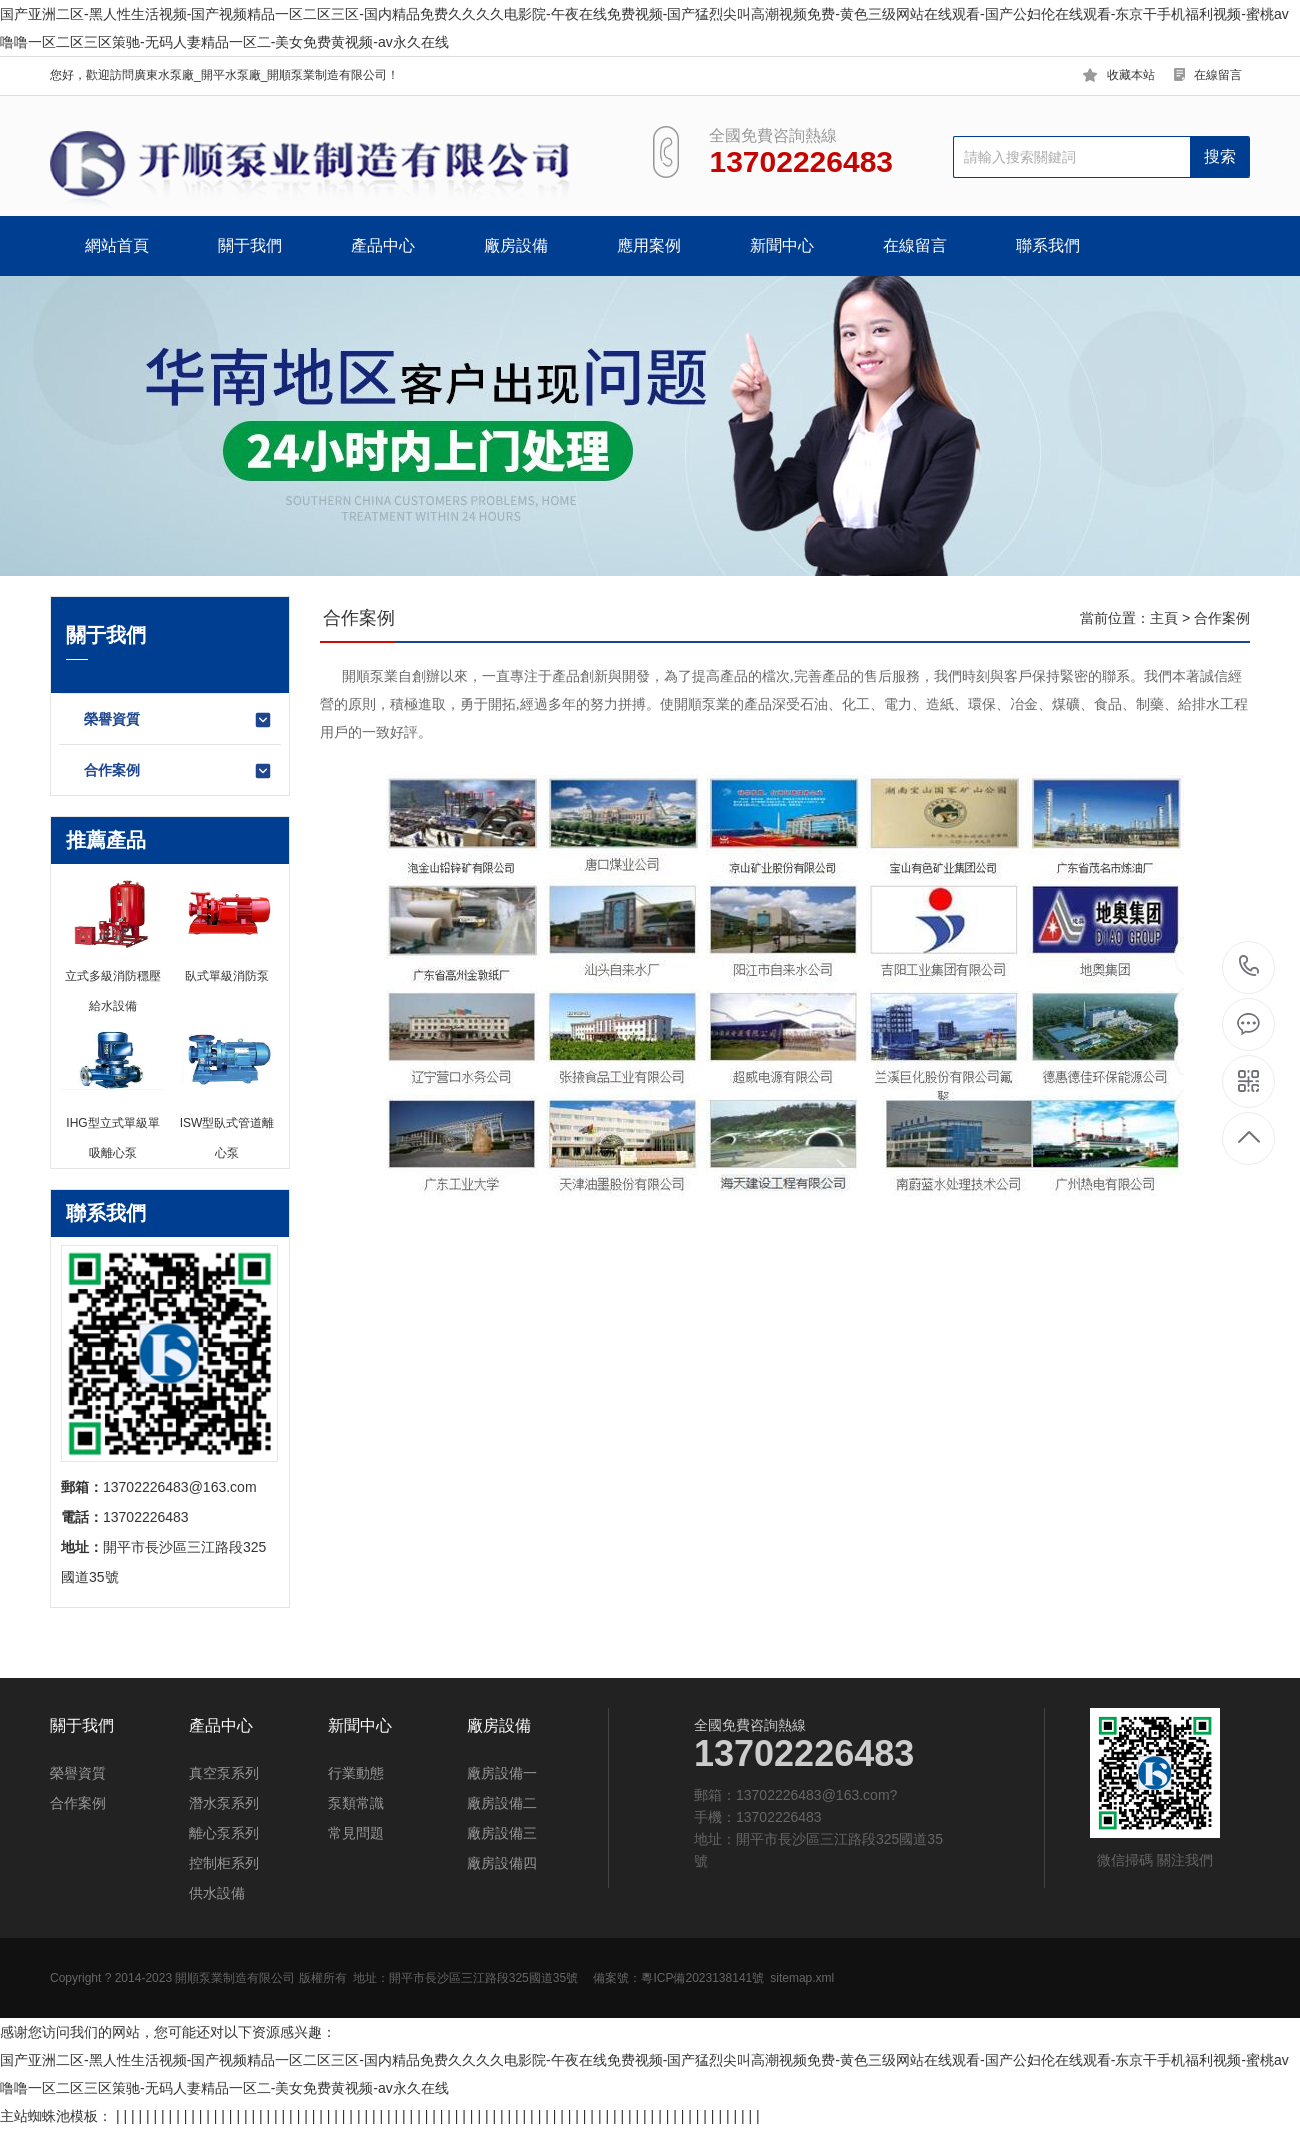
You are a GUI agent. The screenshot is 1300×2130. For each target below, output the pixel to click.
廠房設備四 (502, 1863)
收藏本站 (1131, 75)
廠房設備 (516, 245)
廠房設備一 (502, 1773)
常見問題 (356, 1833)
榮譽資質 (178, 720)
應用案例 (649, 245)
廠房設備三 (502, 1833)
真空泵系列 (224, 1773)
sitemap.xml (802, 1978)
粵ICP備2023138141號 (702, 1978)
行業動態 (356, 1773)
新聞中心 (782, 245)
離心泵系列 (224, 1833)
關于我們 (250, 245)
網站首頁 (117, 245)
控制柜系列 (224, 1863)
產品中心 (383, 245)
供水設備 (217, 1893)
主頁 (1164, 618)
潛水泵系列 (224, 1803)
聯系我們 (1048, 245)
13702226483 (1249, 966)
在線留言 (1218, 75)
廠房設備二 (502, 1803)
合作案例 (178, 771)
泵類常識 (356, 1803)
